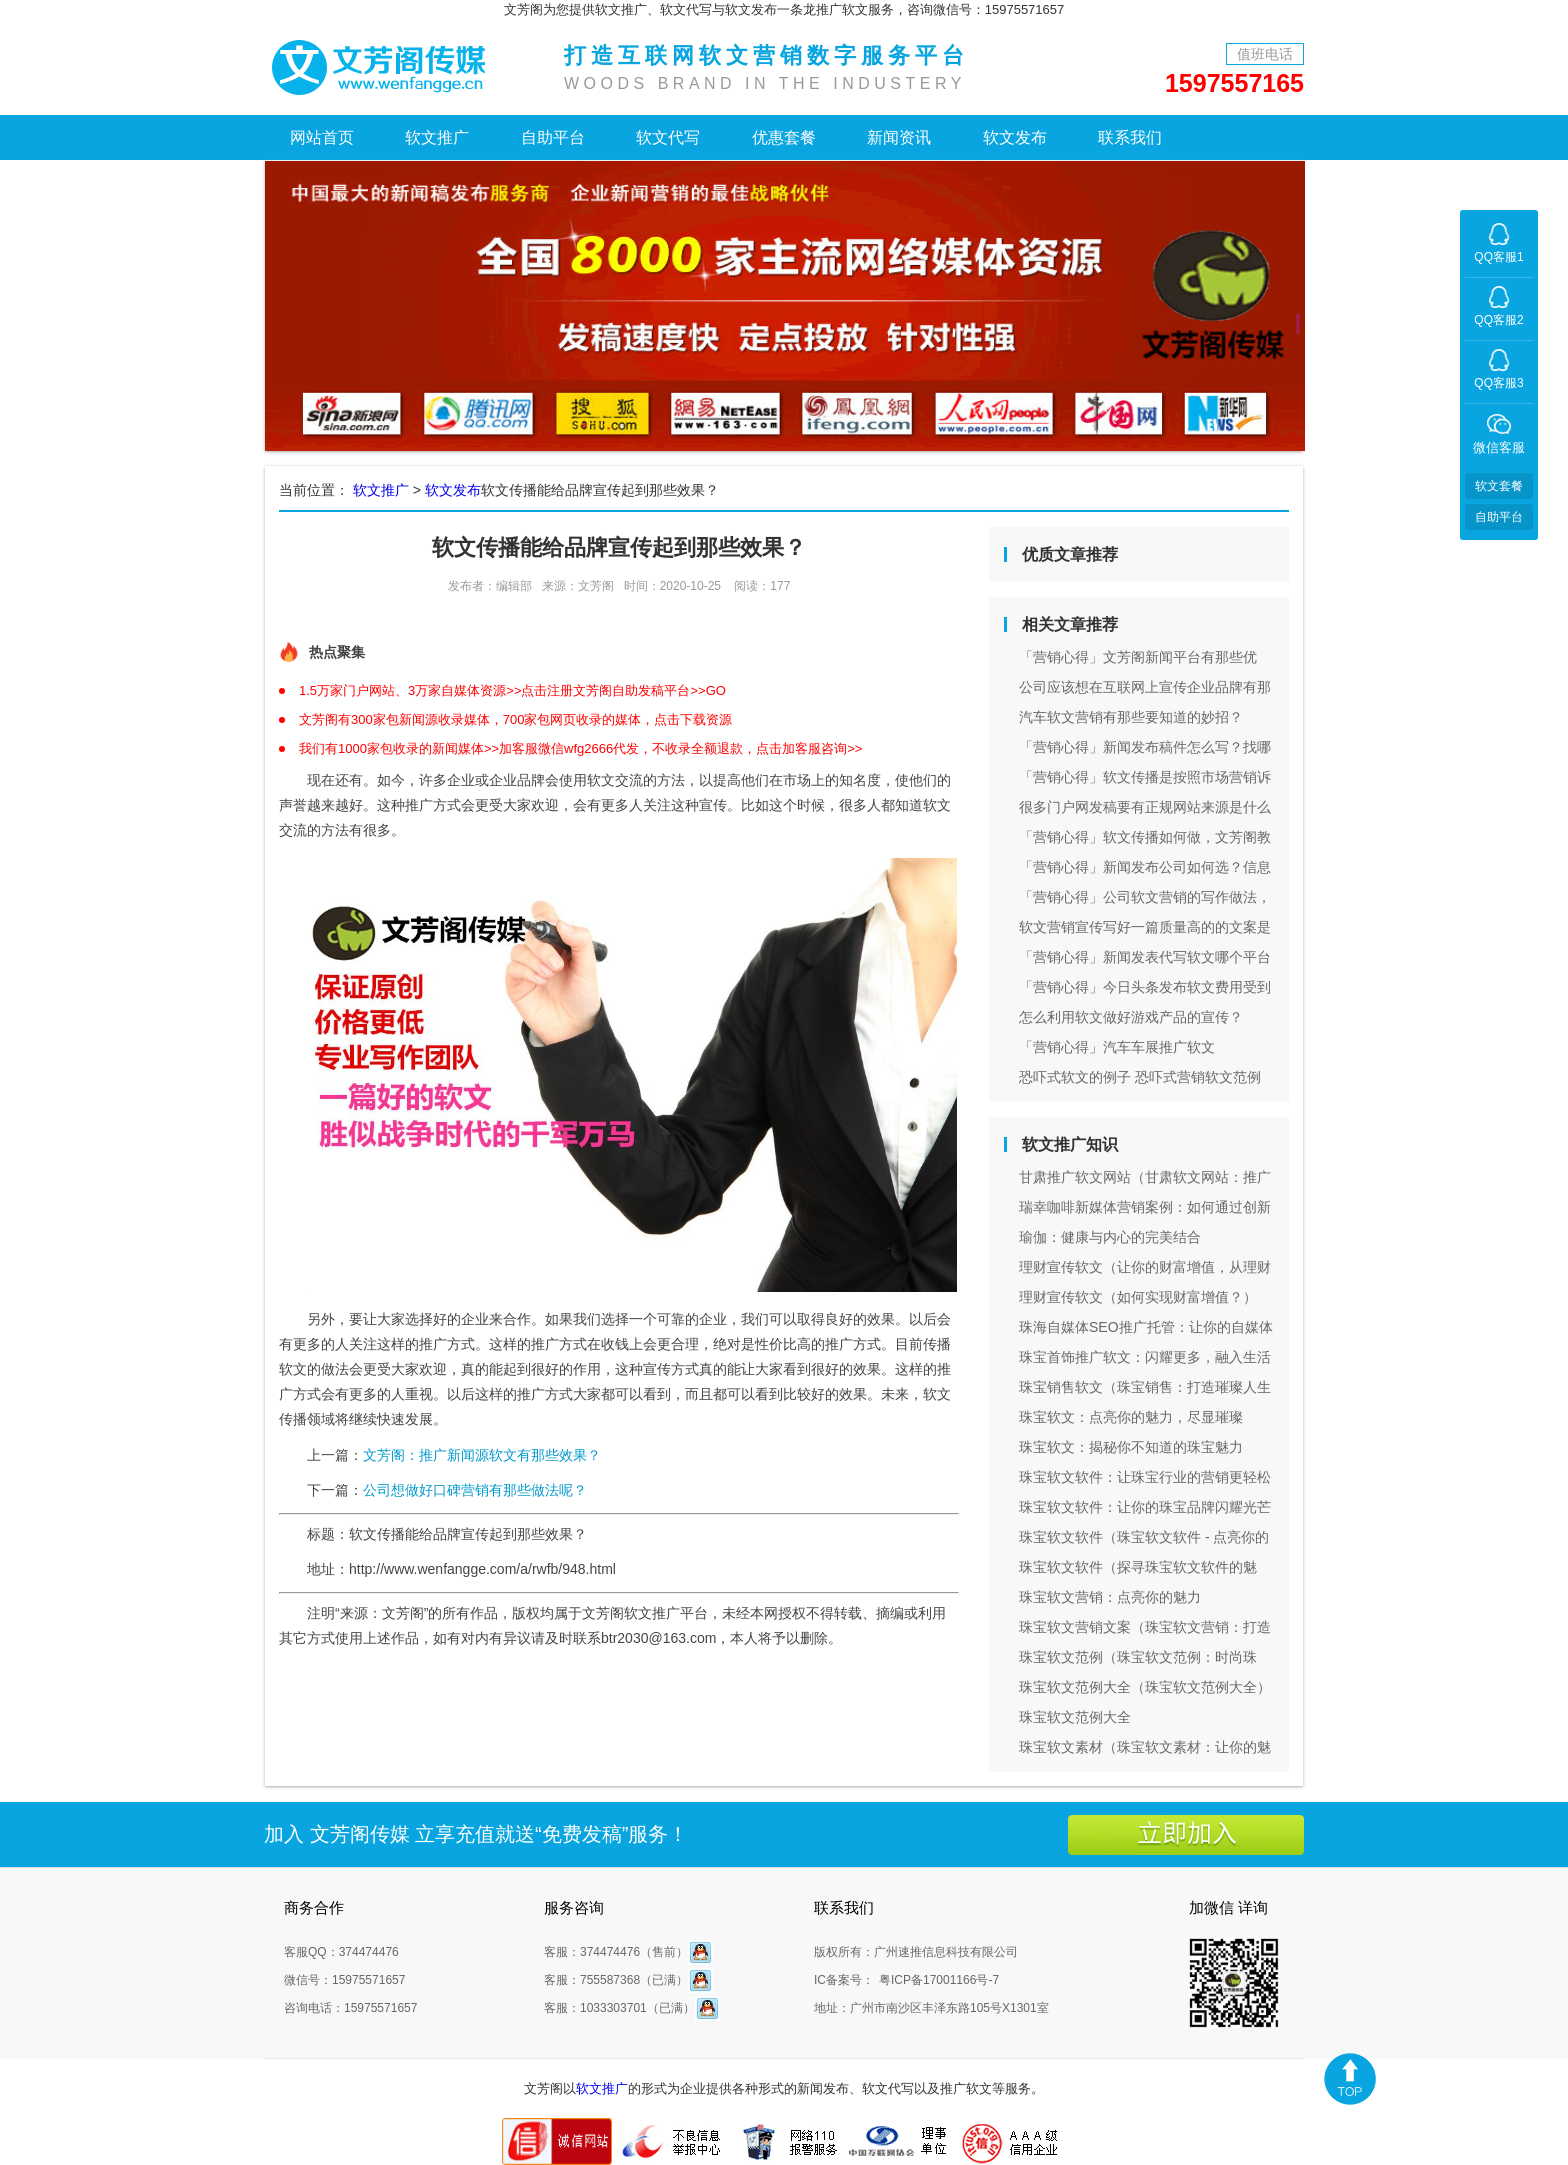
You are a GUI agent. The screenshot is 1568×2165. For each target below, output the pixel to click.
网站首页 (322, 137)
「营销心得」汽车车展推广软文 (1117, 1047)
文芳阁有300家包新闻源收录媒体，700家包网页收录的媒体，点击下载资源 (515, 719)
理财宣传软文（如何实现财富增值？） (1138, 1297)
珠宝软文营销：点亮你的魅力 (1110, 1597)
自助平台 (553, 137)
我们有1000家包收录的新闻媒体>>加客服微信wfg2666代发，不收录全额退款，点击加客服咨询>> (580, 748)
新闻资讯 (899, 137)
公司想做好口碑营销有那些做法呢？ (475, 1490)
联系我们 (1130, 137)
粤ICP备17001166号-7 (939, 1980)
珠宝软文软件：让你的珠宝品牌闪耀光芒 (1145, 1507)
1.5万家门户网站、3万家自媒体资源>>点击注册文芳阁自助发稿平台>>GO (512, 690)
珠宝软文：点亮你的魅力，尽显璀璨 (1131, 1417)
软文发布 (1015, 137)
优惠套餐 (784, 137)
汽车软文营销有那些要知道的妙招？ (1131, 717)
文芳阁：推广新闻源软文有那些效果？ (482, 1455)
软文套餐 (1499, 486)
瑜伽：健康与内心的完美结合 (1110, 1237)
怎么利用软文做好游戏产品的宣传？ (1131, 1017)
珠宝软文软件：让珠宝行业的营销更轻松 (1145, 1477)
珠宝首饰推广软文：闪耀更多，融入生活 (1145, 1357)
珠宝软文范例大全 (1075, 1717)
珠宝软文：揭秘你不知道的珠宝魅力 (1131, 1447)
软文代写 (668, 137)
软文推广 (437, 137)
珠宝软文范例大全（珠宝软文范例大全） (1145, 1687)
